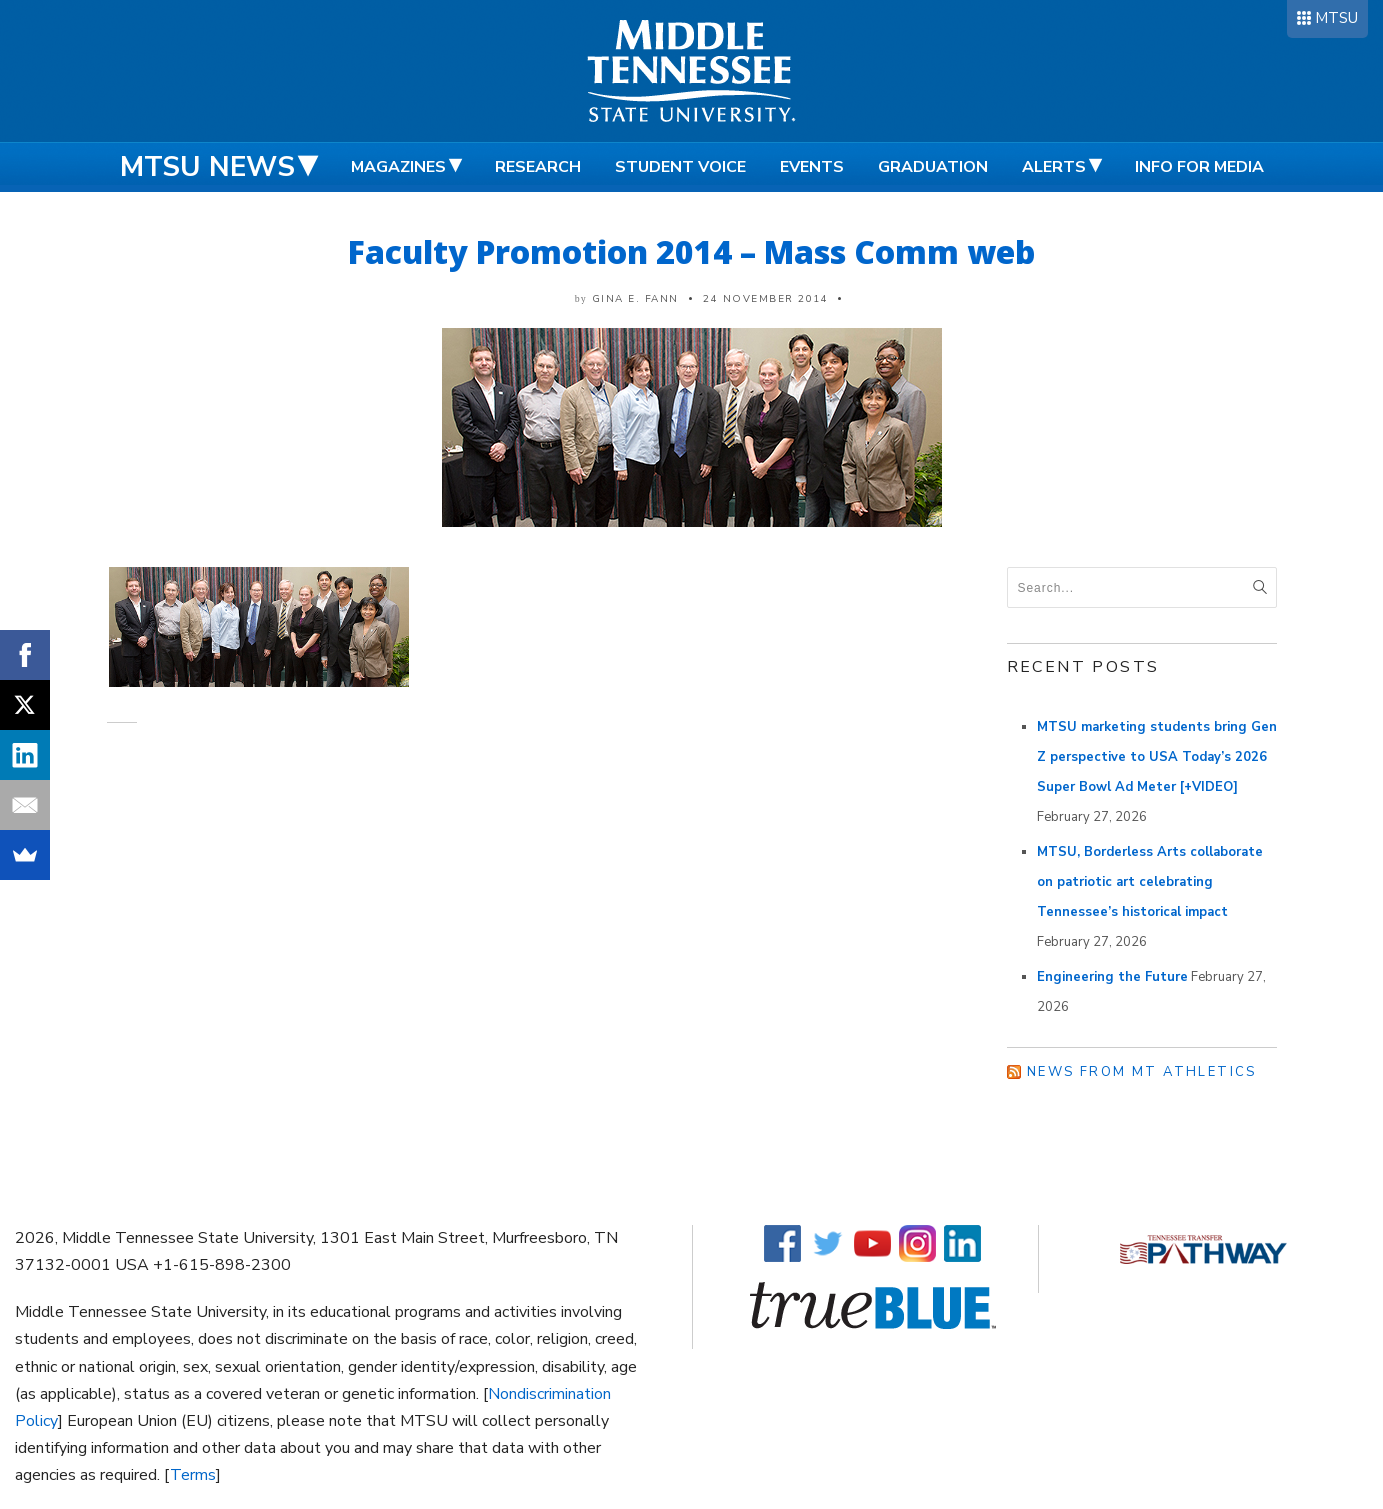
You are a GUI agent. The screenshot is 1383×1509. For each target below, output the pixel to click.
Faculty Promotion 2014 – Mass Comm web (691, 251)
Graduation (933, 167)
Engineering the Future (1112, 977)
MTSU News (207, 167)
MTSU (1336, 18)
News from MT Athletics (1142, 1072)
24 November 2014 (765, 299)
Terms (193, 1475)
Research (538, 167)
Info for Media (1199, 167)
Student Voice (680, 167)
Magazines (398, 167)
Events (812, 167)
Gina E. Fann (635, 299)
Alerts (1054, 167)
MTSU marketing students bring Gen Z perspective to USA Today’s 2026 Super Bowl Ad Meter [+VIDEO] (1157, 757)
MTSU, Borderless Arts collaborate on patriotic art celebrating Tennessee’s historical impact (1150, 882)
